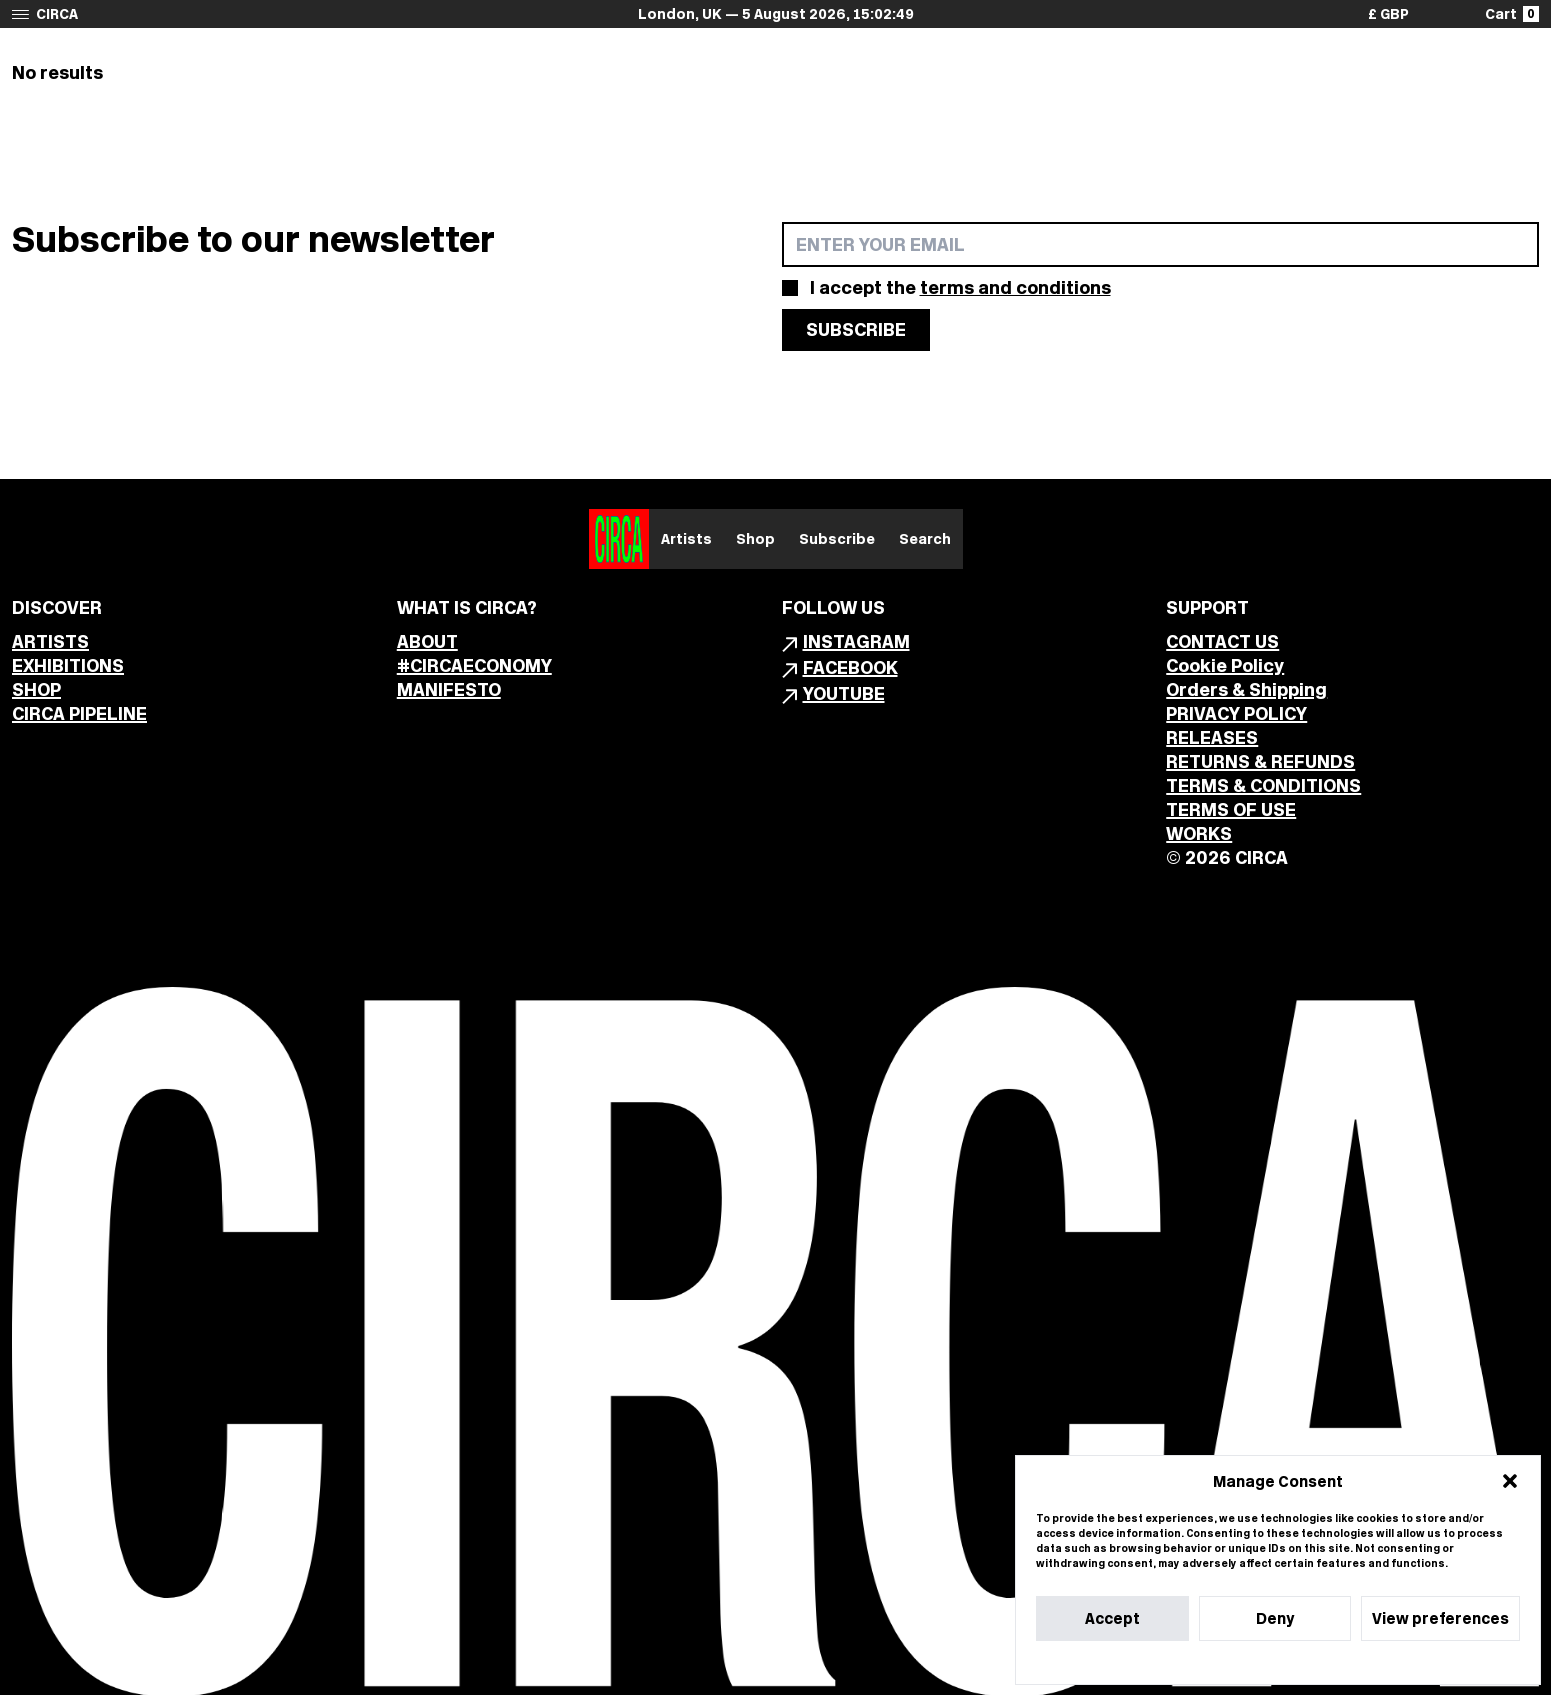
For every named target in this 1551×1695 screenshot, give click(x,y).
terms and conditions (1015, 287)
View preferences (1440, 1618)
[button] (1510, 1481)
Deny (1275, 1618)
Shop (755, 539)
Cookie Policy (1217, 1662)
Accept (1112, 1618)
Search (925, 539)
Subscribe (837, 539)
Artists (686, 539)
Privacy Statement (1314, 1662)
